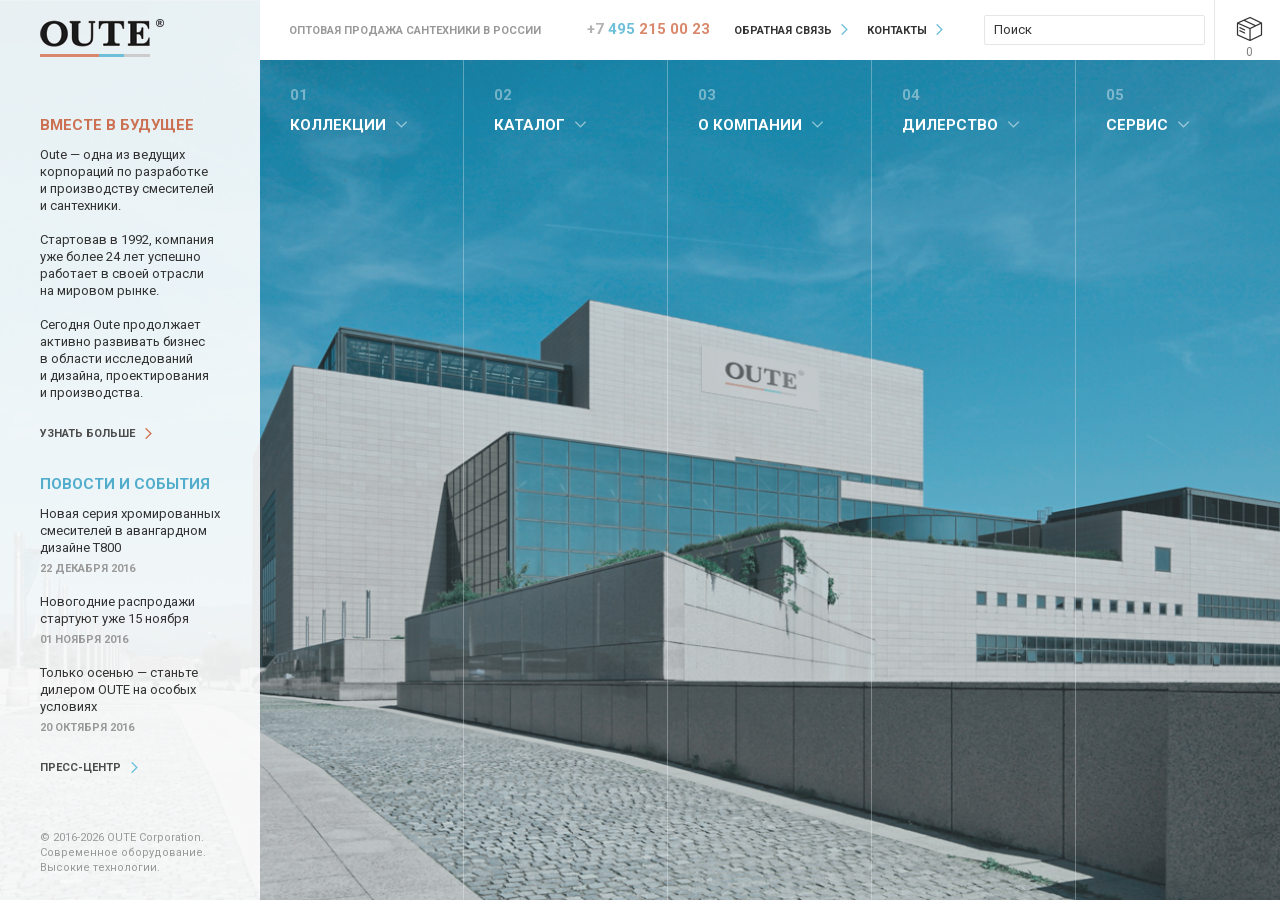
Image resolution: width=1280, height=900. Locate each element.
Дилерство (950, 125)
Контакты (897, 30)
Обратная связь (783, 30)
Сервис (1137, 125)
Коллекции (338, 125)
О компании (750, 125)
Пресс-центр (80, 767)
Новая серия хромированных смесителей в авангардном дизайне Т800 (130, 530)
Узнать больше (87, 433)
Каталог (529, 125)
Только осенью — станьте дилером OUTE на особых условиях (119, 689)
